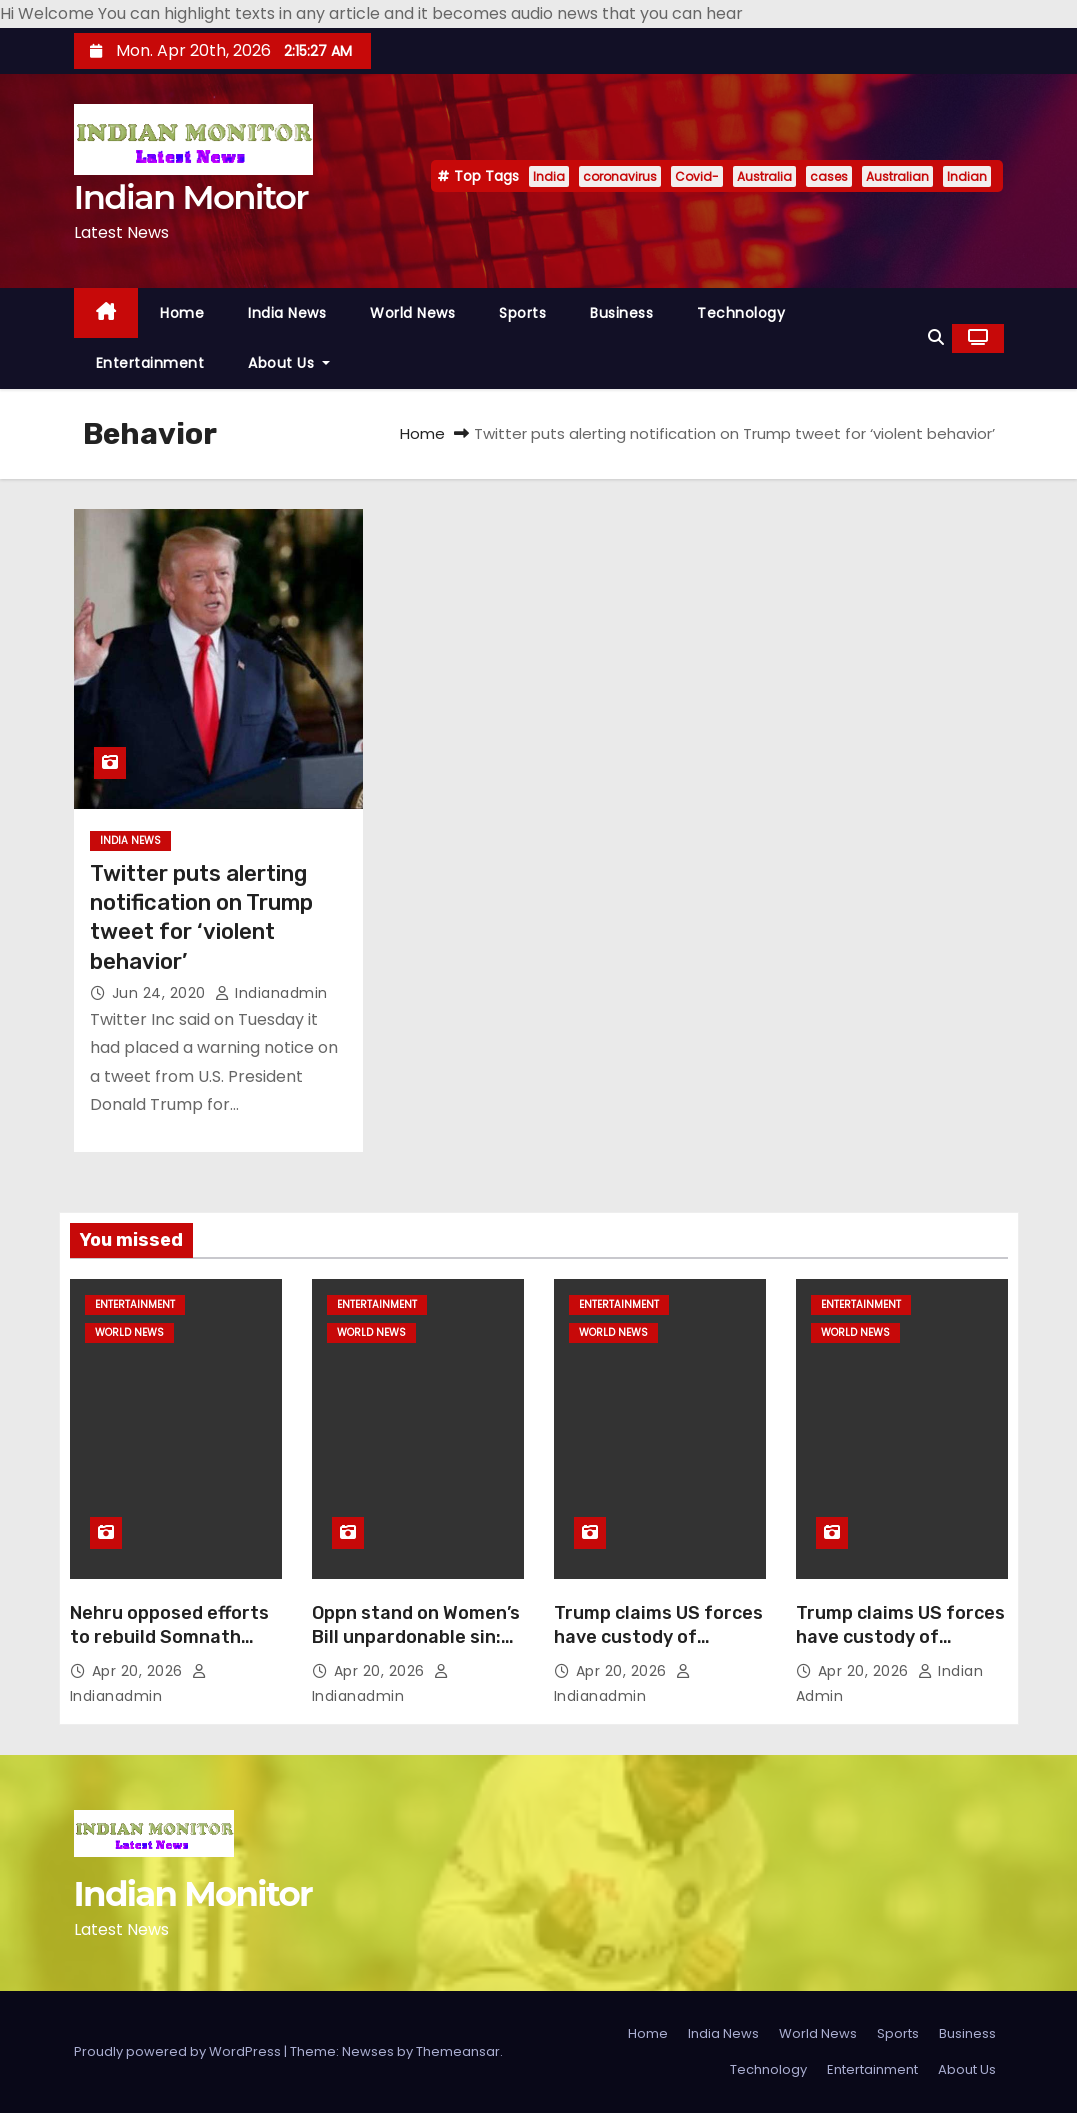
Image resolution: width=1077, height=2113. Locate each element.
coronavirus (620, 176)
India (549, 176)
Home (182, 313)
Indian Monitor (191, 197)
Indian (967, 176)
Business (621, 313)
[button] (936, 337)
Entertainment (150, 363)
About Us (289, 363)
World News (412, 313)
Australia (764, 176)
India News (287, 313)
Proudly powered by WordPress (179, 2051)
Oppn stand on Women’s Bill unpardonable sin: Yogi (416, 1637)
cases (829, 176)
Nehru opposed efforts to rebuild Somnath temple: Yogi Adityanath (176, 1637)
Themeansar (458, 2051)
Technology (741, 313)
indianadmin (271, 993)
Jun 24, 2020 (161, 993)
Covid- (697, 176)
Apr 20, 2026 (140, 1671)
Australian (897, 176)
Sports (522, 313)
